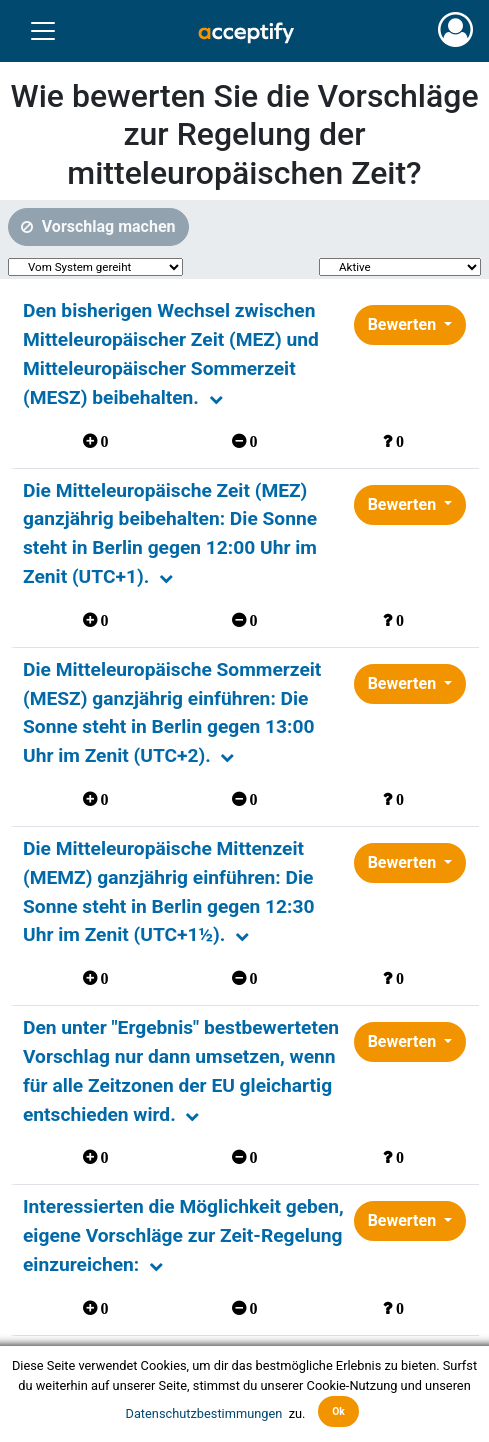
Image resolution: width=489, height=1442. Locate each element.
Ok (338, 1411)
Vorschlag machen (107, 226)
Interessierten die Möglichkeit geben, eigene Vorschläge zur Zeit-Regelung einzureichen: (183, 1235)
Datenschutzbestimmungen (206, 1412)
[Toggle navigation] (43, 31)
